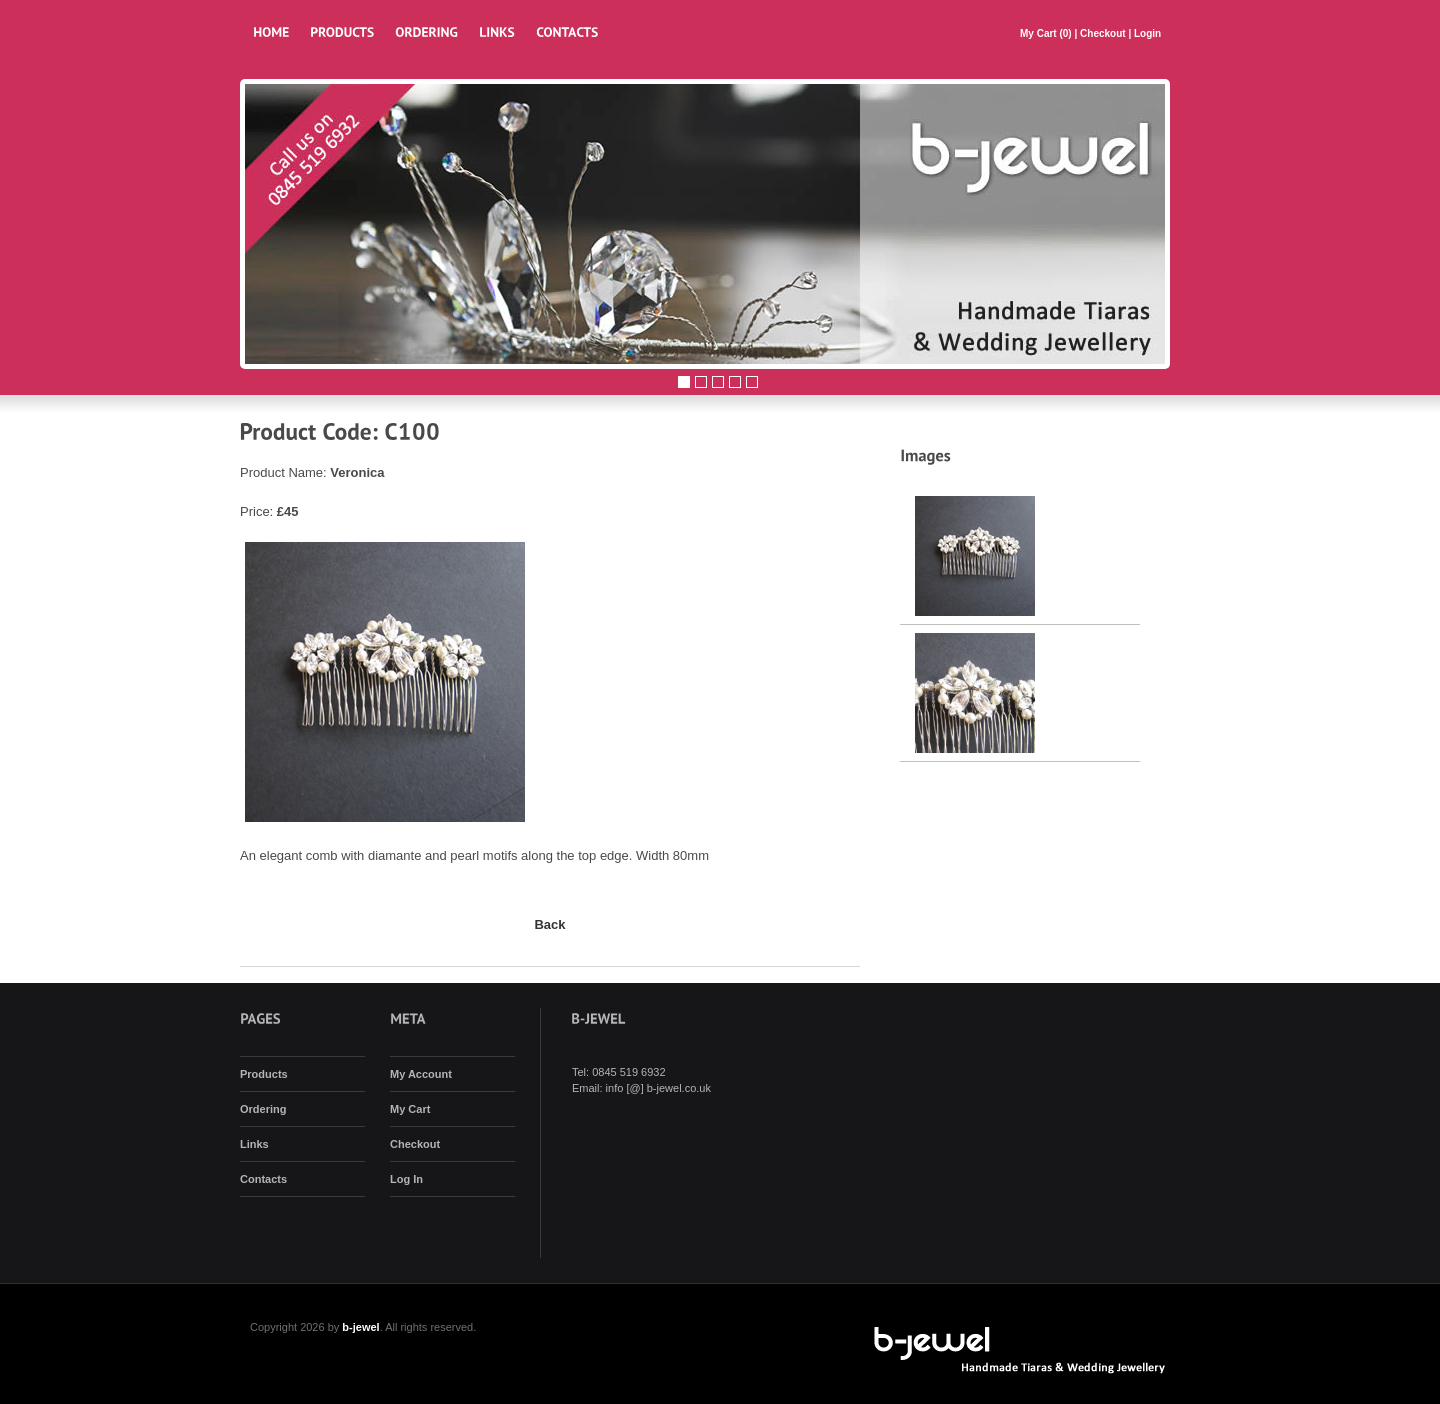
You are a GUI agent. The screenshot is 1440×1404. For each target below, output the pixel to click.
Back (549, 924)
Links (254, 1144)
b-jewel (360, 1327)
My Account (421, 1074)
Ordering (263, 1109)
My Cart (1039, 33)
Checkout (1103, 33)
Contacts (263, 1179)
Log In (406, 1179)
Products (264, 1074)
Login (1147, 33)
